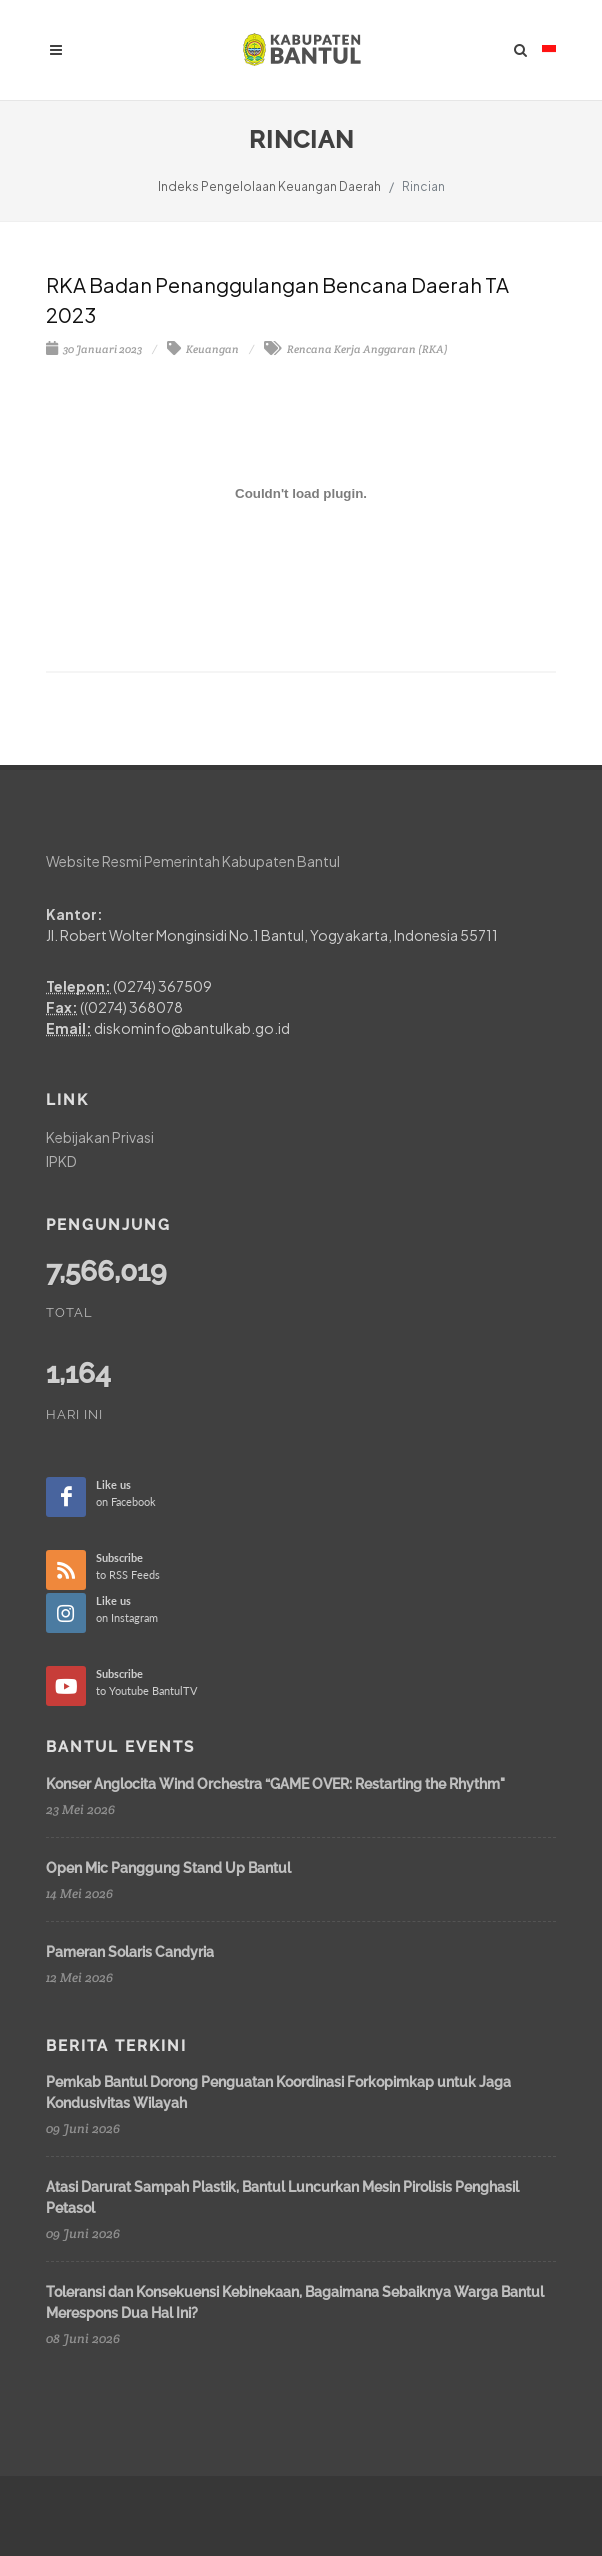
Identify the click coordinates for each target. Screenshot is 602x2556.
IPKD (61, 1161)
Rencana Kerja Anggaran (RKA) (356, 349)
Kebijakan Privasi (100, 1137)
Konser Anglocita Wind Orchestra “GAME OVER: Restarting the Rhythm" (275, 1784)
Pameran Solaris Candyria (130, 1952)
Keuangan (203, 349)
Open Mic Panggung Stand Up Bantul (168, 1868)
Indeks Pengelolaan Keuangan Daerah (269, 186)
